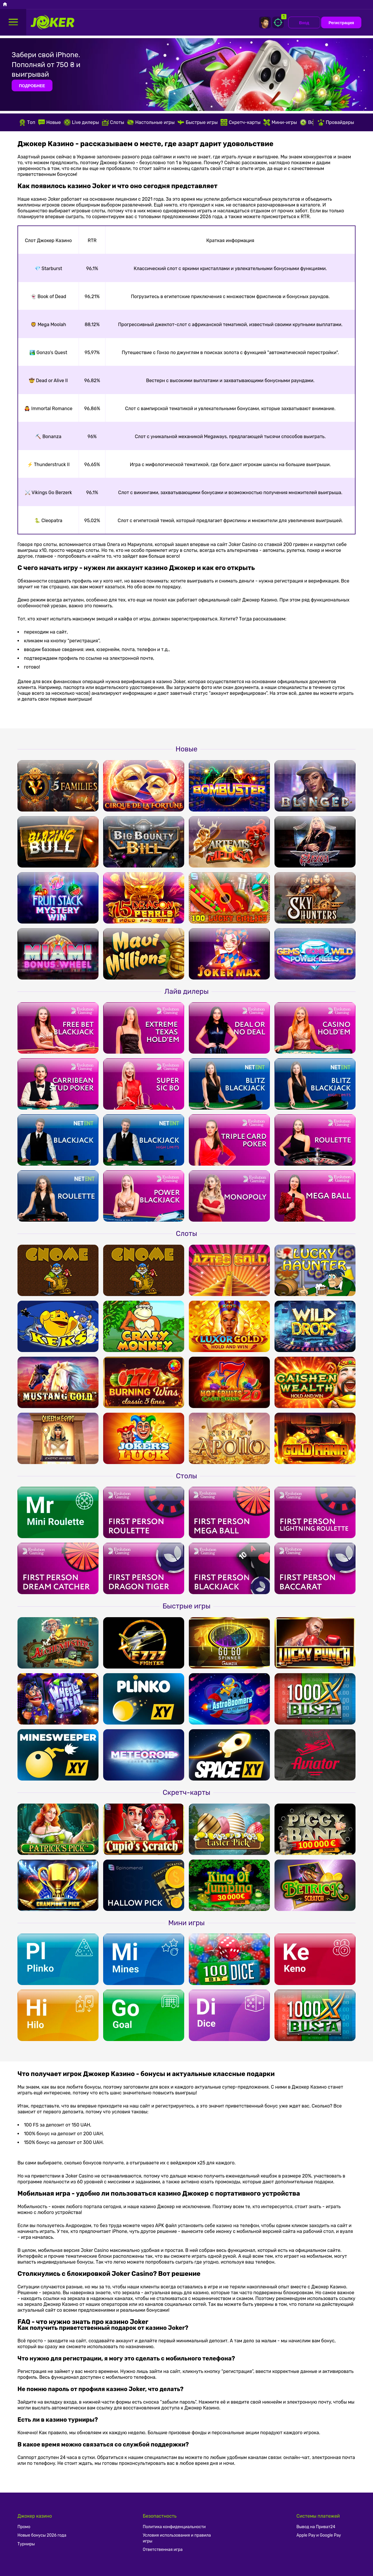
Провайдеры (336, 122)
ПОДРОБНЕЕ (32, 85)
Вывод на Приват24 (315, 2526)
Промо (23, 2526)
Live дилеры (81, 122)
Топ (27, 122)
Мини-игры (280, 122)
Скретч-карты (241, 122)
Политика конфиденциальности (174, 2526)
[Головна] (5, 5)
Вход (304, 22)
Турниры (26, 2544)
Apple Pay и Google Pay (318, 2535)
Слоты (113, 122)
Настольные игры (151, 122)
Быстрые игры (197, 122)
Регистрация (341, 22)
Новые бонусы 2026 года (41, 2535)
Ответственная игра (163, 2549)
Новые (49, 122)
